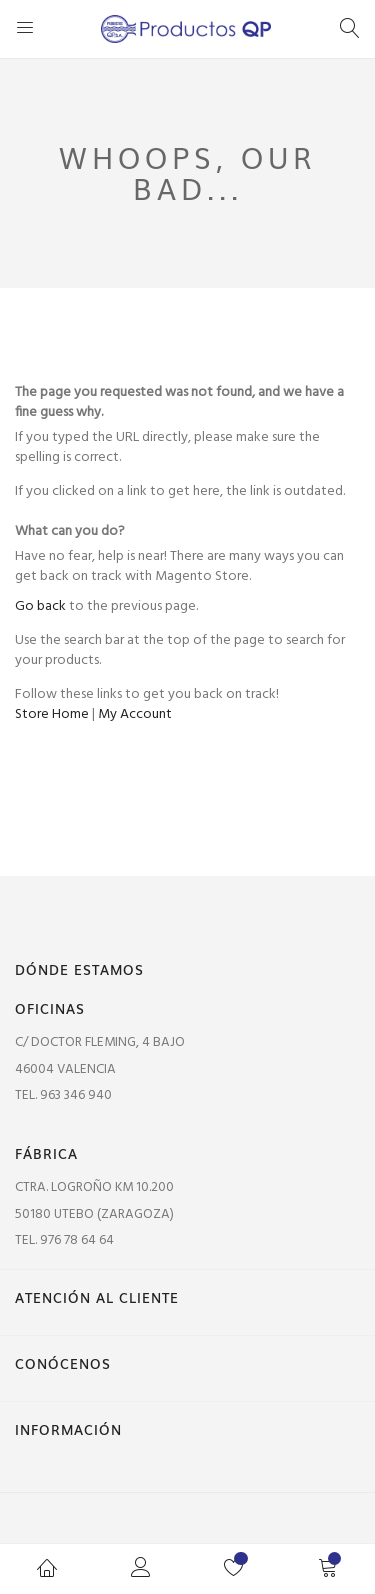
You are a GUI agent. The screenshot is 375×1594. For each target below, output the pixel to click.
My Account (135, 714)
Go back (40, 606)
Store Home (52, 714)
